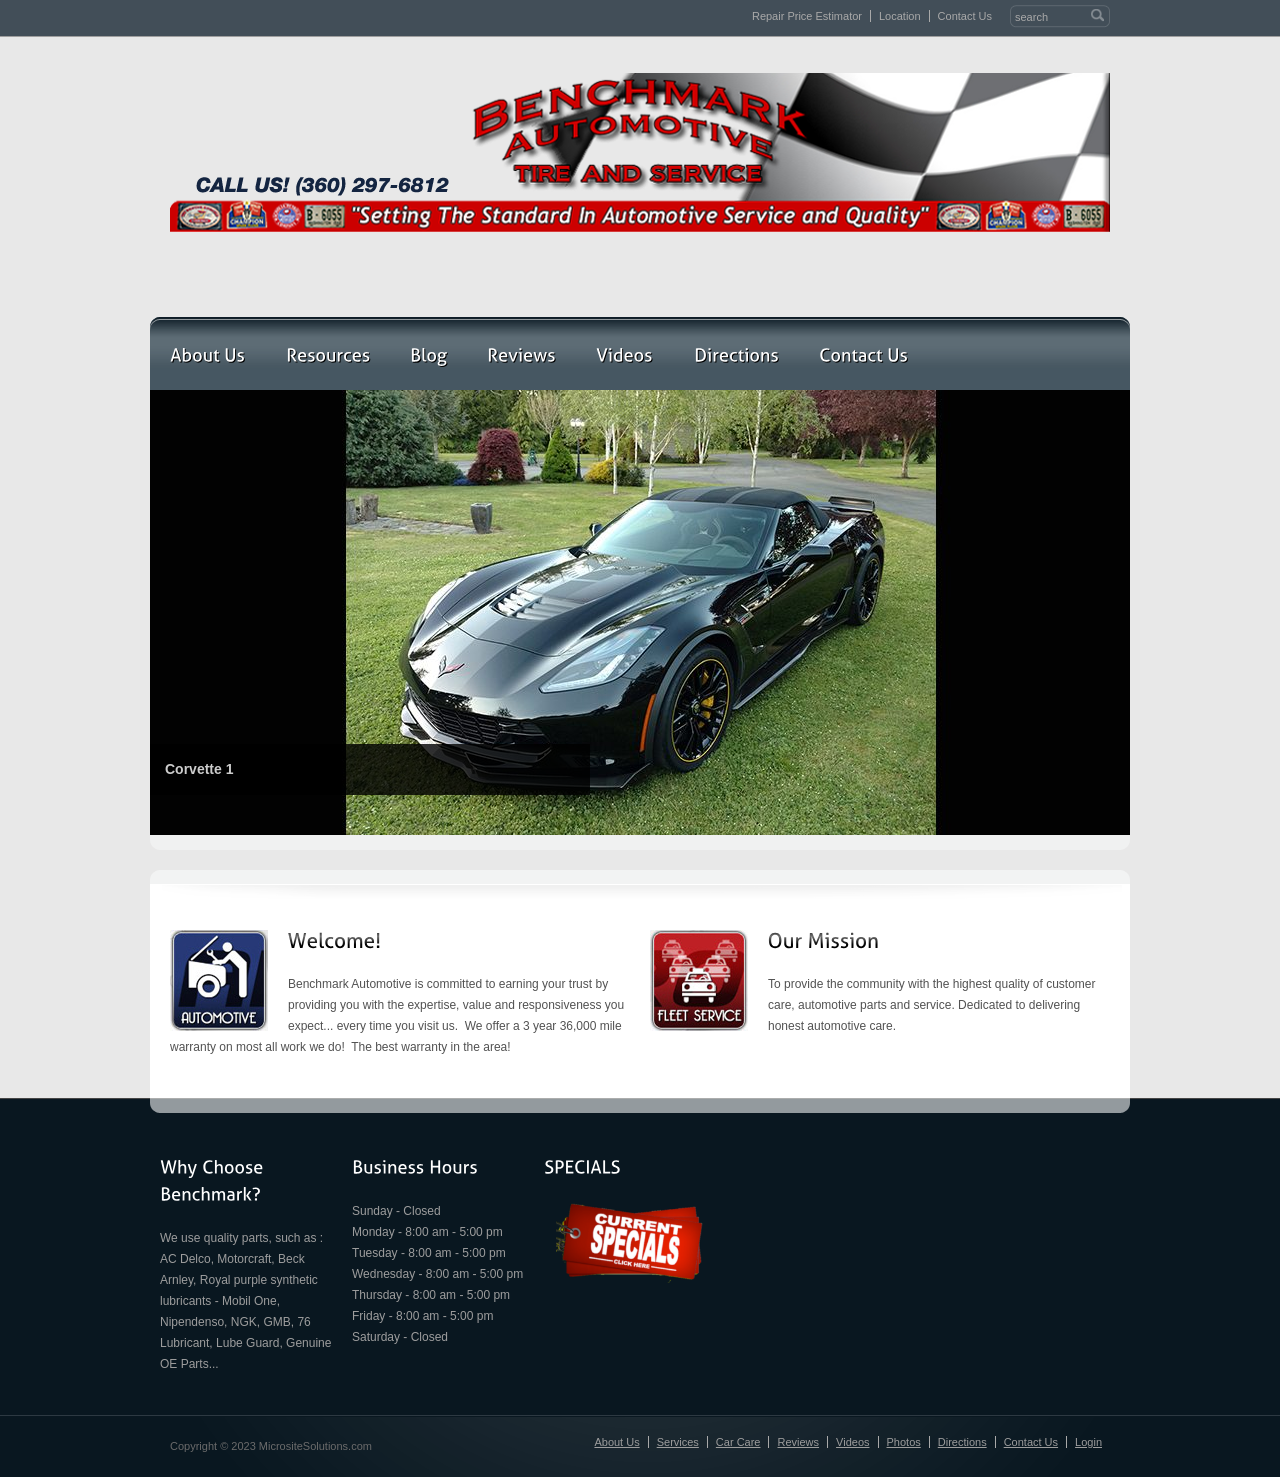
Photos (904, 1442)
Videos (852, 1442)
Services (678, 1442)
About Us (616, 1442)
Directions (962, 1442)
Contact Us (965, 16)
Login (1088, 1442)
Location (900, 16)
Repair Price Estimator (807, 16)
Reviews (798, 1442)
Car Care (738, 1442)
